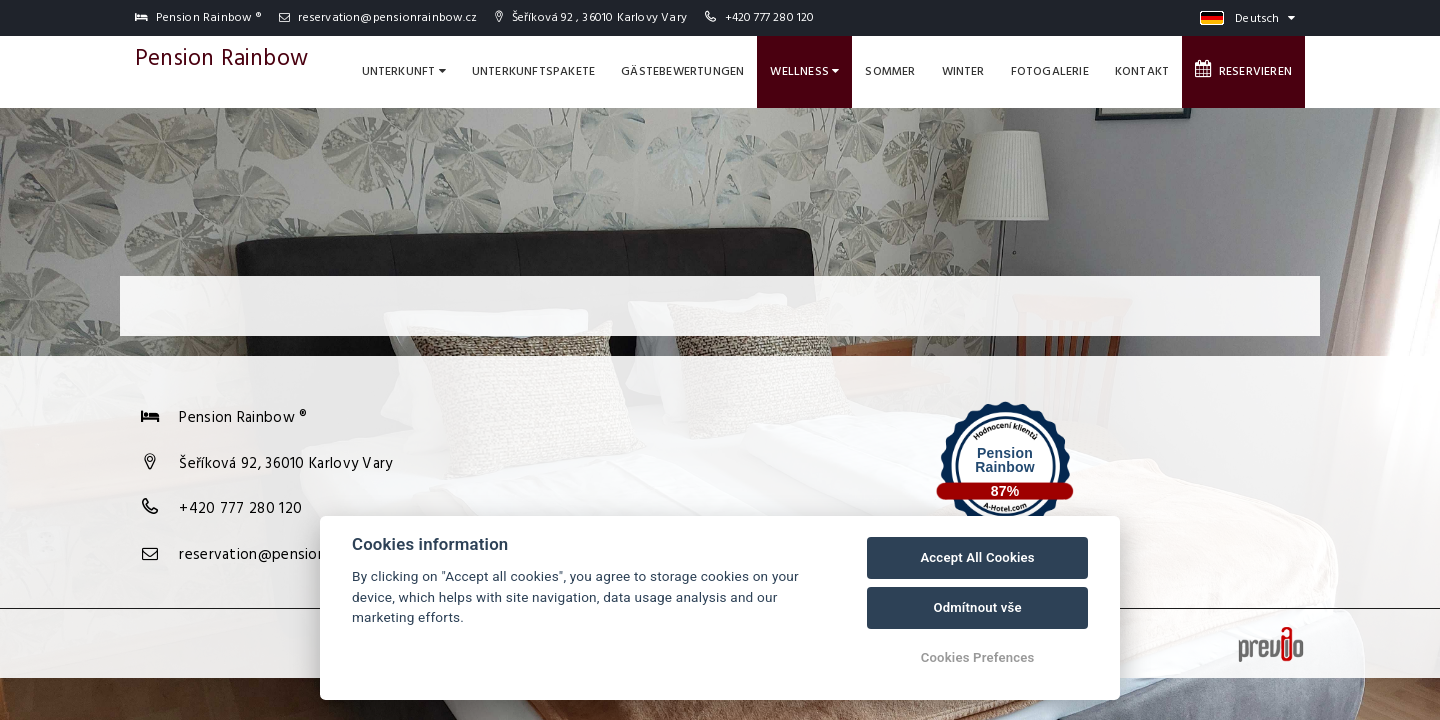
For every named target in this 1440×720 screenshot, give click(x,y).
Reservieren (1243, 71)
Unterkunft (404, 72)
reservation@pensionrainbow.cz (378, 18)
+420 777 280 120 (770, 18)
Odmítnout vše (977, 607)
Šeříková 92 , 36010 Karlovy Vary (591, 18)
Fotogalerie (1050, 72)
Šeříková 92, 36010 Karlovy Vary (285, 464)
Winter (963, 72)
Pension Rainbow (221, 59)
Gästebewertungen (682, 72)
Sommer (890, 72)
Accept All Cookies (977, 557)
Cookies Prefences (978, 657)
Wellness (804, 72)
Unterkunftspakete (533, 72)
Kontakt (1142, 72)
